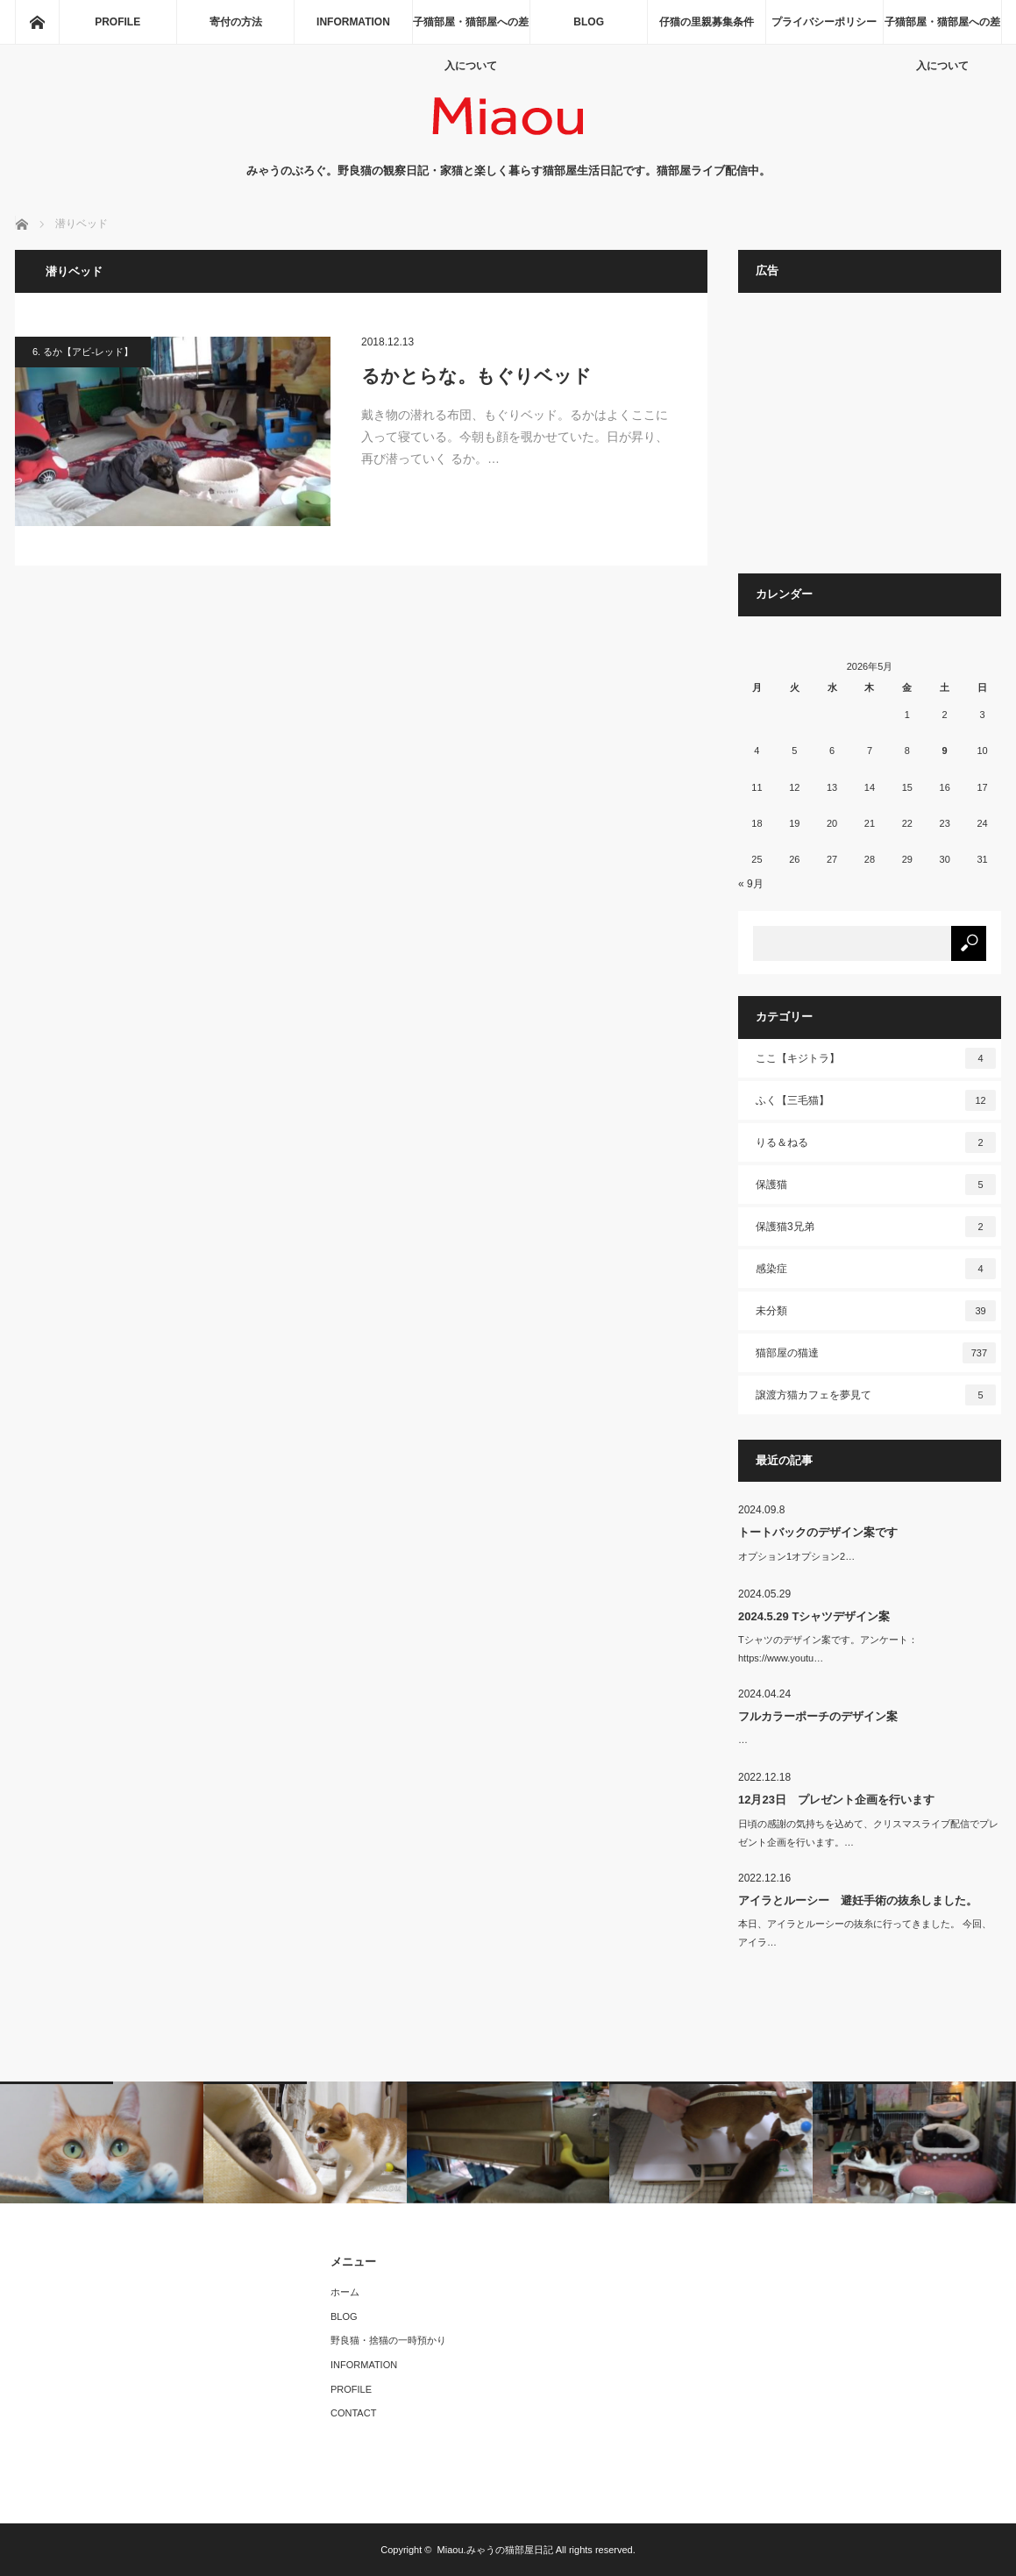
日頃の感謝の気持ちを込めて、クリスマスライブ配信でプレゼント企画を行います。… (868, 1832)
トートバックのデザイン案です (818, 1532)
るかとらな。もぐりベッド (476, 376)
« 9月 (751, 884)
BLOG (588, 22)
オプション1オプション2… (796, 1556)
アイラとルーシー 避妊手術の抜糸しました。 (857, 1900)
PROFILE (117, 22)
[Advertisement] (869, 441)
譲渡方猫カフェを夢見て (876, 1394)
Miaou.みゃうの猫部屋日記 (495, 2549)
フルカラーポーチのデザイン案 (818, 1716)
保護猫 (876, 1184)
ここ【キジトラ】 (876, 1058)
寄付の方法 (236, 22)
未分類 (876, 1310)
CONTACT (353, 2413)
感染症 (876, 1268)
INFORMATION (353, 22)
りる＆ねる (876, 1142)
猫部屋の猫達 (876, 1352)
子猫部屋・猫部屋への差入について (471, 30)
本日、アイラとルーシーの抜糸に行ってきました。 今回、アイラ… (864, 1932)
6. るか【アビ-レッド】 (82, 351)
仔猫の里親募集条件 (706, 22)
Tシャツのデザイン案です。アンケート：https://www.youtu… (828, 1648)
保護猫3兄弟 (876, 1226)
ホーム (344, 2292)
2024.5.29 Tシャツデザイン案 (814, 1616)
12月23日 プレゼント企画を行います (836, 1799)
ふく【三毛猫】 (876, 1100)
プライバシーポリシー (824, 22)
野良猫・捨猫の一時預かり (388, 2340)
